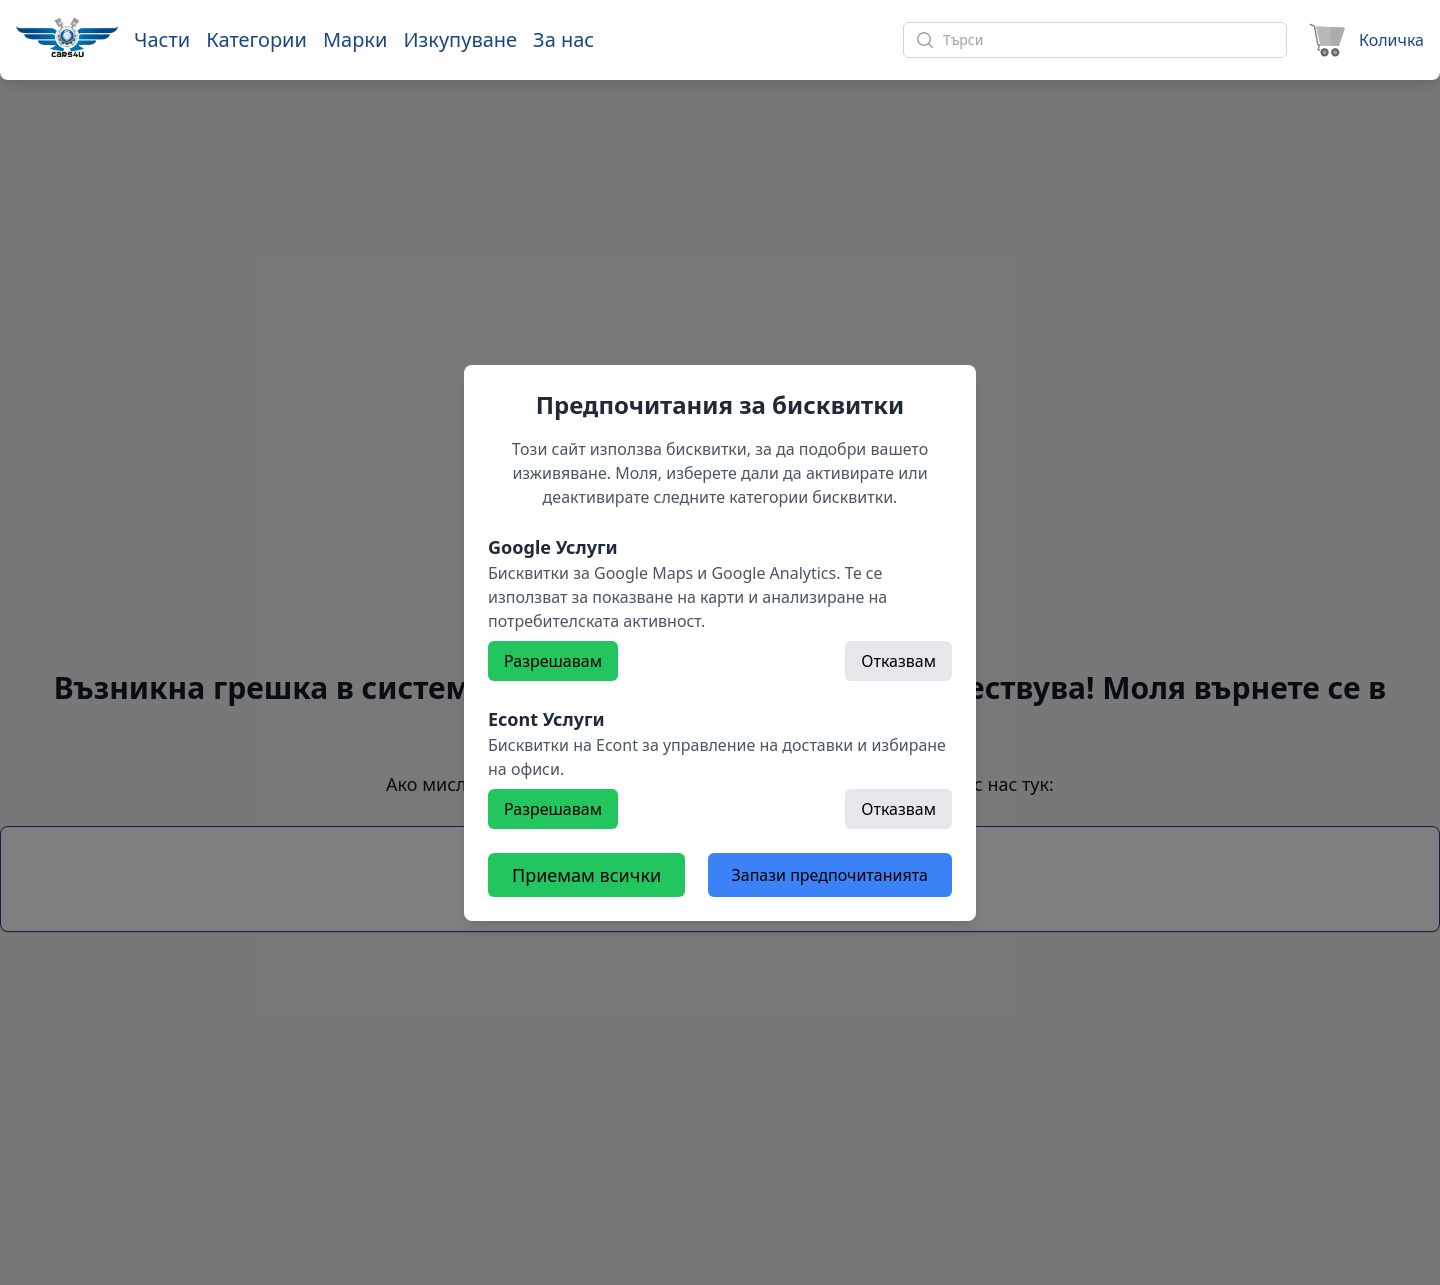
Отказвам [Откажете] (898, 661)
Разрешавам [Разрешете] (553, 661)
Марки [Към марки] (355, 39)
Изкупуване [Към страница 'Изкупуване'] (460, 39)
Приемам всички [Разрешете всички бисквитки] (586, 875)
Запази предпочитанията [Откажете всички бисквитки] (830, 875)
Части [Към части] (162, 39)
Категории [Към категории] (256, 39)
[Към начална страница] (67, 37)
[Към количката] (1363, 40)
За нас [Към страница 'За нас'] (563, 39)
